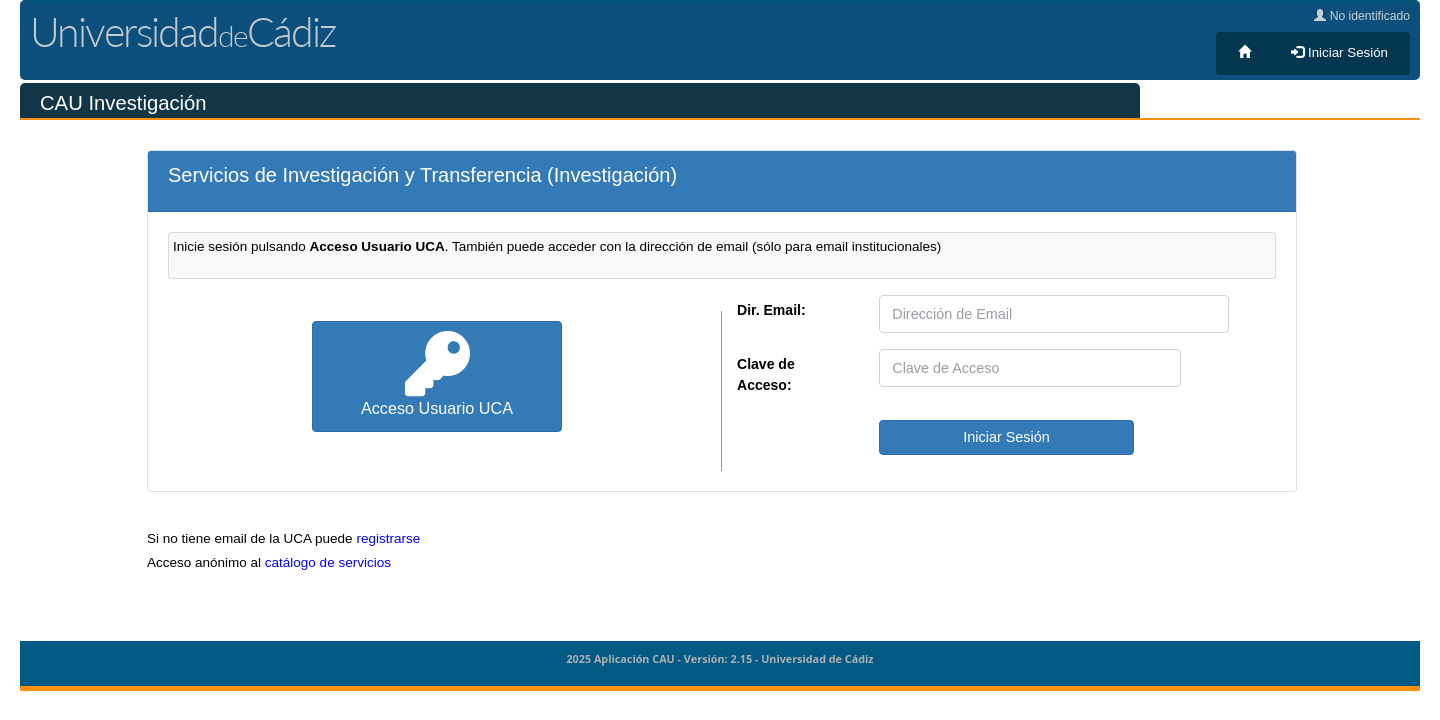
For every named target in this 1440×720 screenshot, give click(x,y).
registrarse (388, 538)
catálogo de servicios (328, 562)
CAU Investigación (123, 103)
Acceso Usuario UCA (437, 375)
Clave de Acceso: (766, 374)
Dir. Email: (771, 310)
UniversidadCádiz (182, 31)
